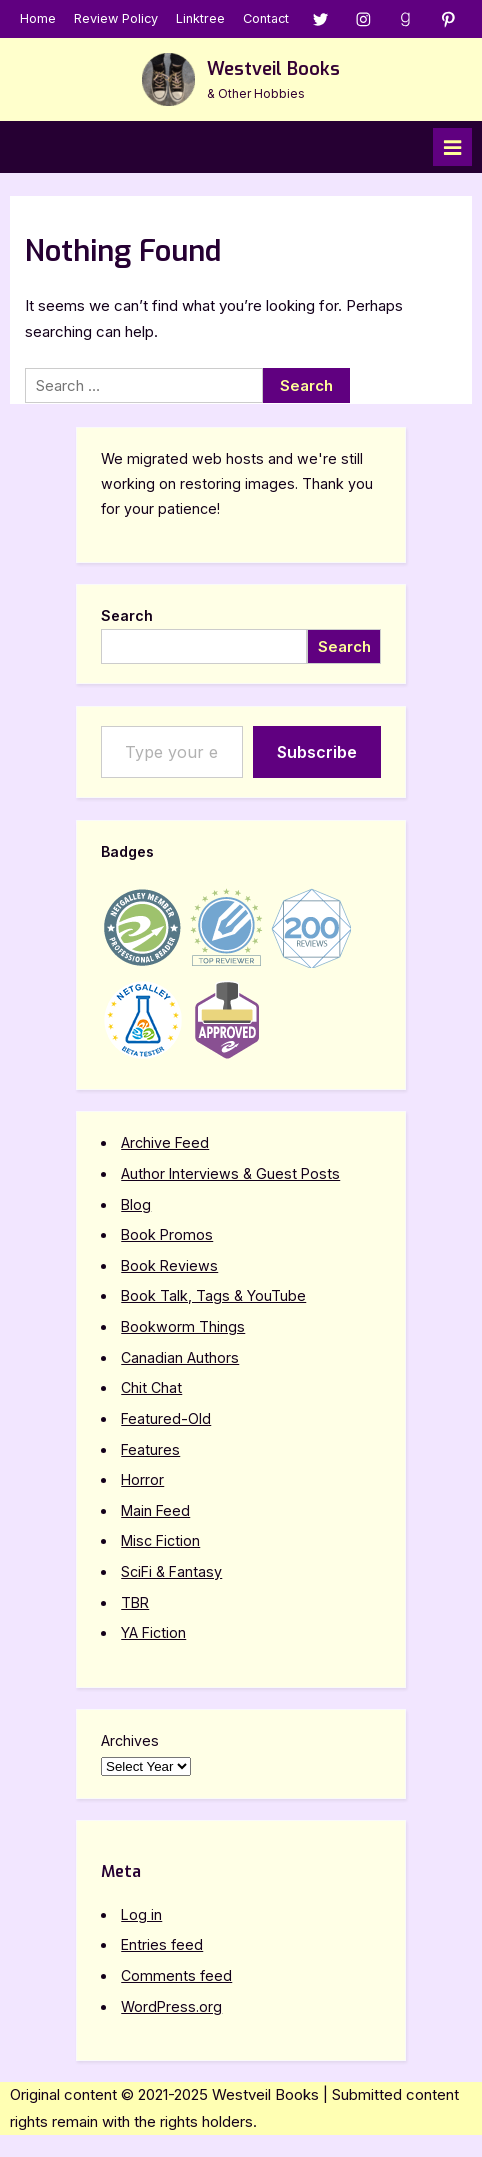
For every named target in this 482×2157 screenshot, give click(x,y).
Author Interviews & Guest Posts (230, 1173)
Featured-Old (166, 1418)
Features (150, 1449)
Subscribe (317, 752)
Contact (266, 18)
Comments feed (176, 1975)
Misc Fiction (160, 1540)
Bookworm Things (183, 1326)
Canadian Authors (180, 1357)
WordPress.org (171, 2006)
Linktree (200, 18)
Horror (142, 1479)
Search (127, 615)
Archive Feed (165, 1142)
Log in (141, 1914)
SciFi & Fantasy (171, 1571)
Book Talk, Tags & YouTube (213, 1295)
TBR (135, 1602)
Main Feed (155, 1510)
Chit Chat (151, 1387)
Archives (130, 1740)
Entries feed (162, 1944)
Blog (136, 1204)
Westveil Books (273, 69)
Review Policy (116, 18)
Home (38, 18)
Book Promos (167, 1234)
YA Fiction (153, 1632)
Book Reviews (169, 1265)
